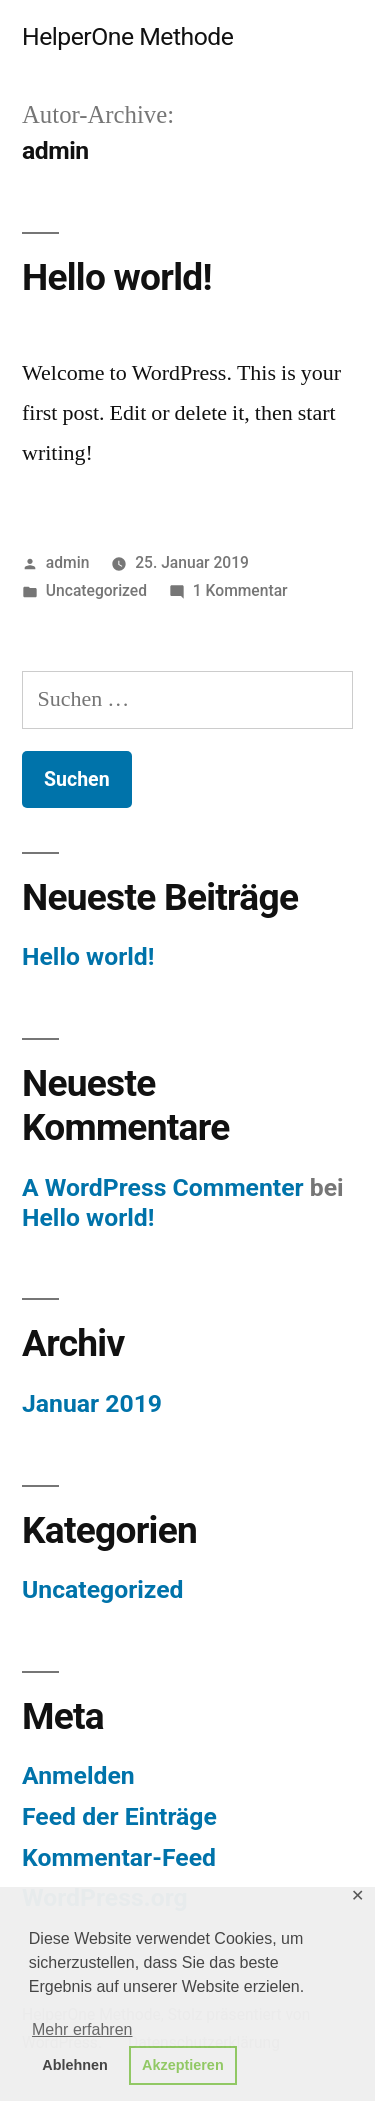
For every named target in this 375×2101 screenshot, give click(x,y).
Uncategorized (96, 590)
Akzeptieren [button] (183, 2065)
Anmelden (78, 1775)
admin (68, 562)
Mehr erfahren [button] (82, 2029)
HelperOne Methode (127, 36)
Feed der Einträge (119, 1816)
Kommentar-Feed (119, 1857)
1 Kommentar (240, 590)
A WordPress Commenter (163, 1187)
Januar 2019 (92, 1403)
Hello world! (117, 277)
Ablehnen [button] (75, 2065)
